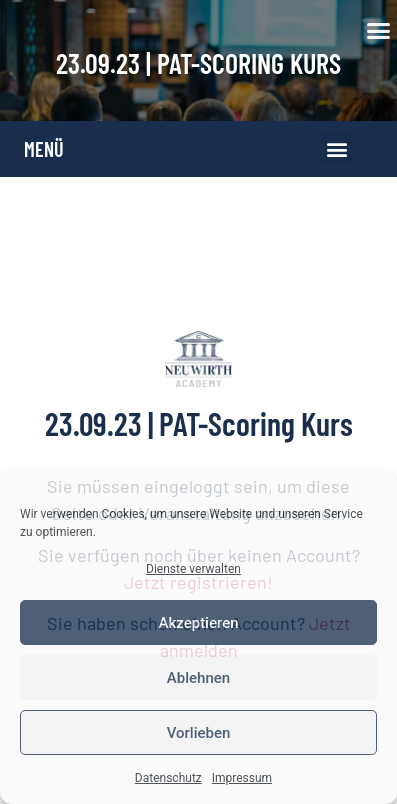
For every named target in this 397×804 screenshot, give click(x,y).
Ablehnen (198, 678)
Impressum (242, 778)
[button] (379, 31)
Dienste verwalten (193, 569)
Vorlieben (199, 733)
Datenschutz (168, 778)
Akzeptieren (198, 623)
